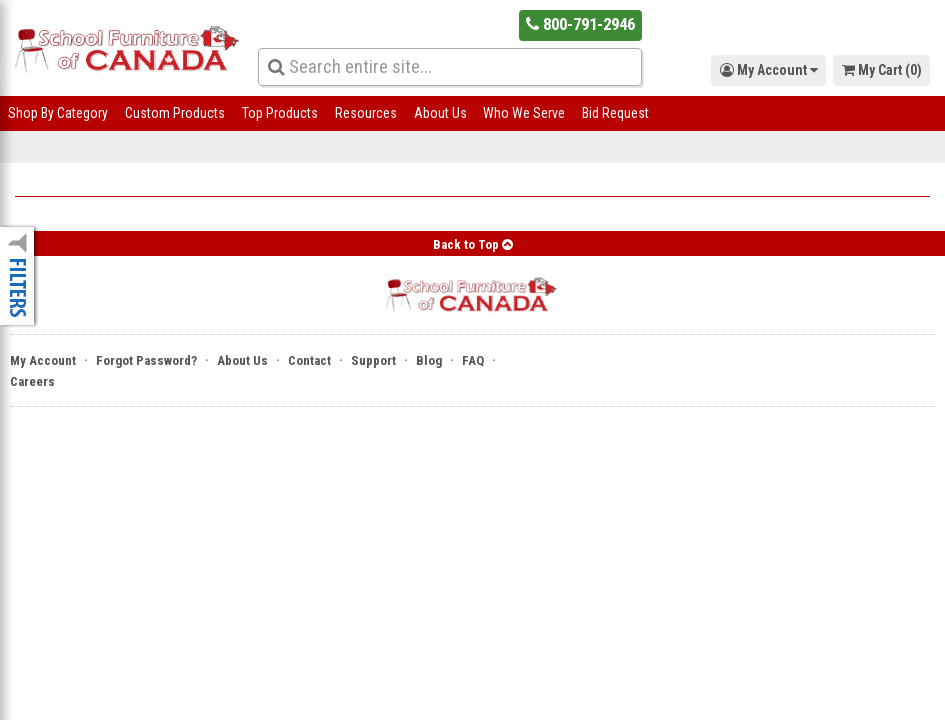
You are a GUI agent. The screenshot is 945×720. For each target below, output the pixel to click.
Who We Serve (524, 113)
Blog (429, 360)
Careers (32, 381)
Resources (366, 113)
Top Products (280, 113)
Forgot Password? (146, 360)
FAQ (473, 360)
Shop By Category (58, 113)
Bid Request (615, 113)
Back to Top (473, 244)
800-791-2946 (580, 24)
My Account (43, 360)
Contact (309, 360)
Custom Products (175, 113)
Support (373, 360)
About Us (440, 113)
